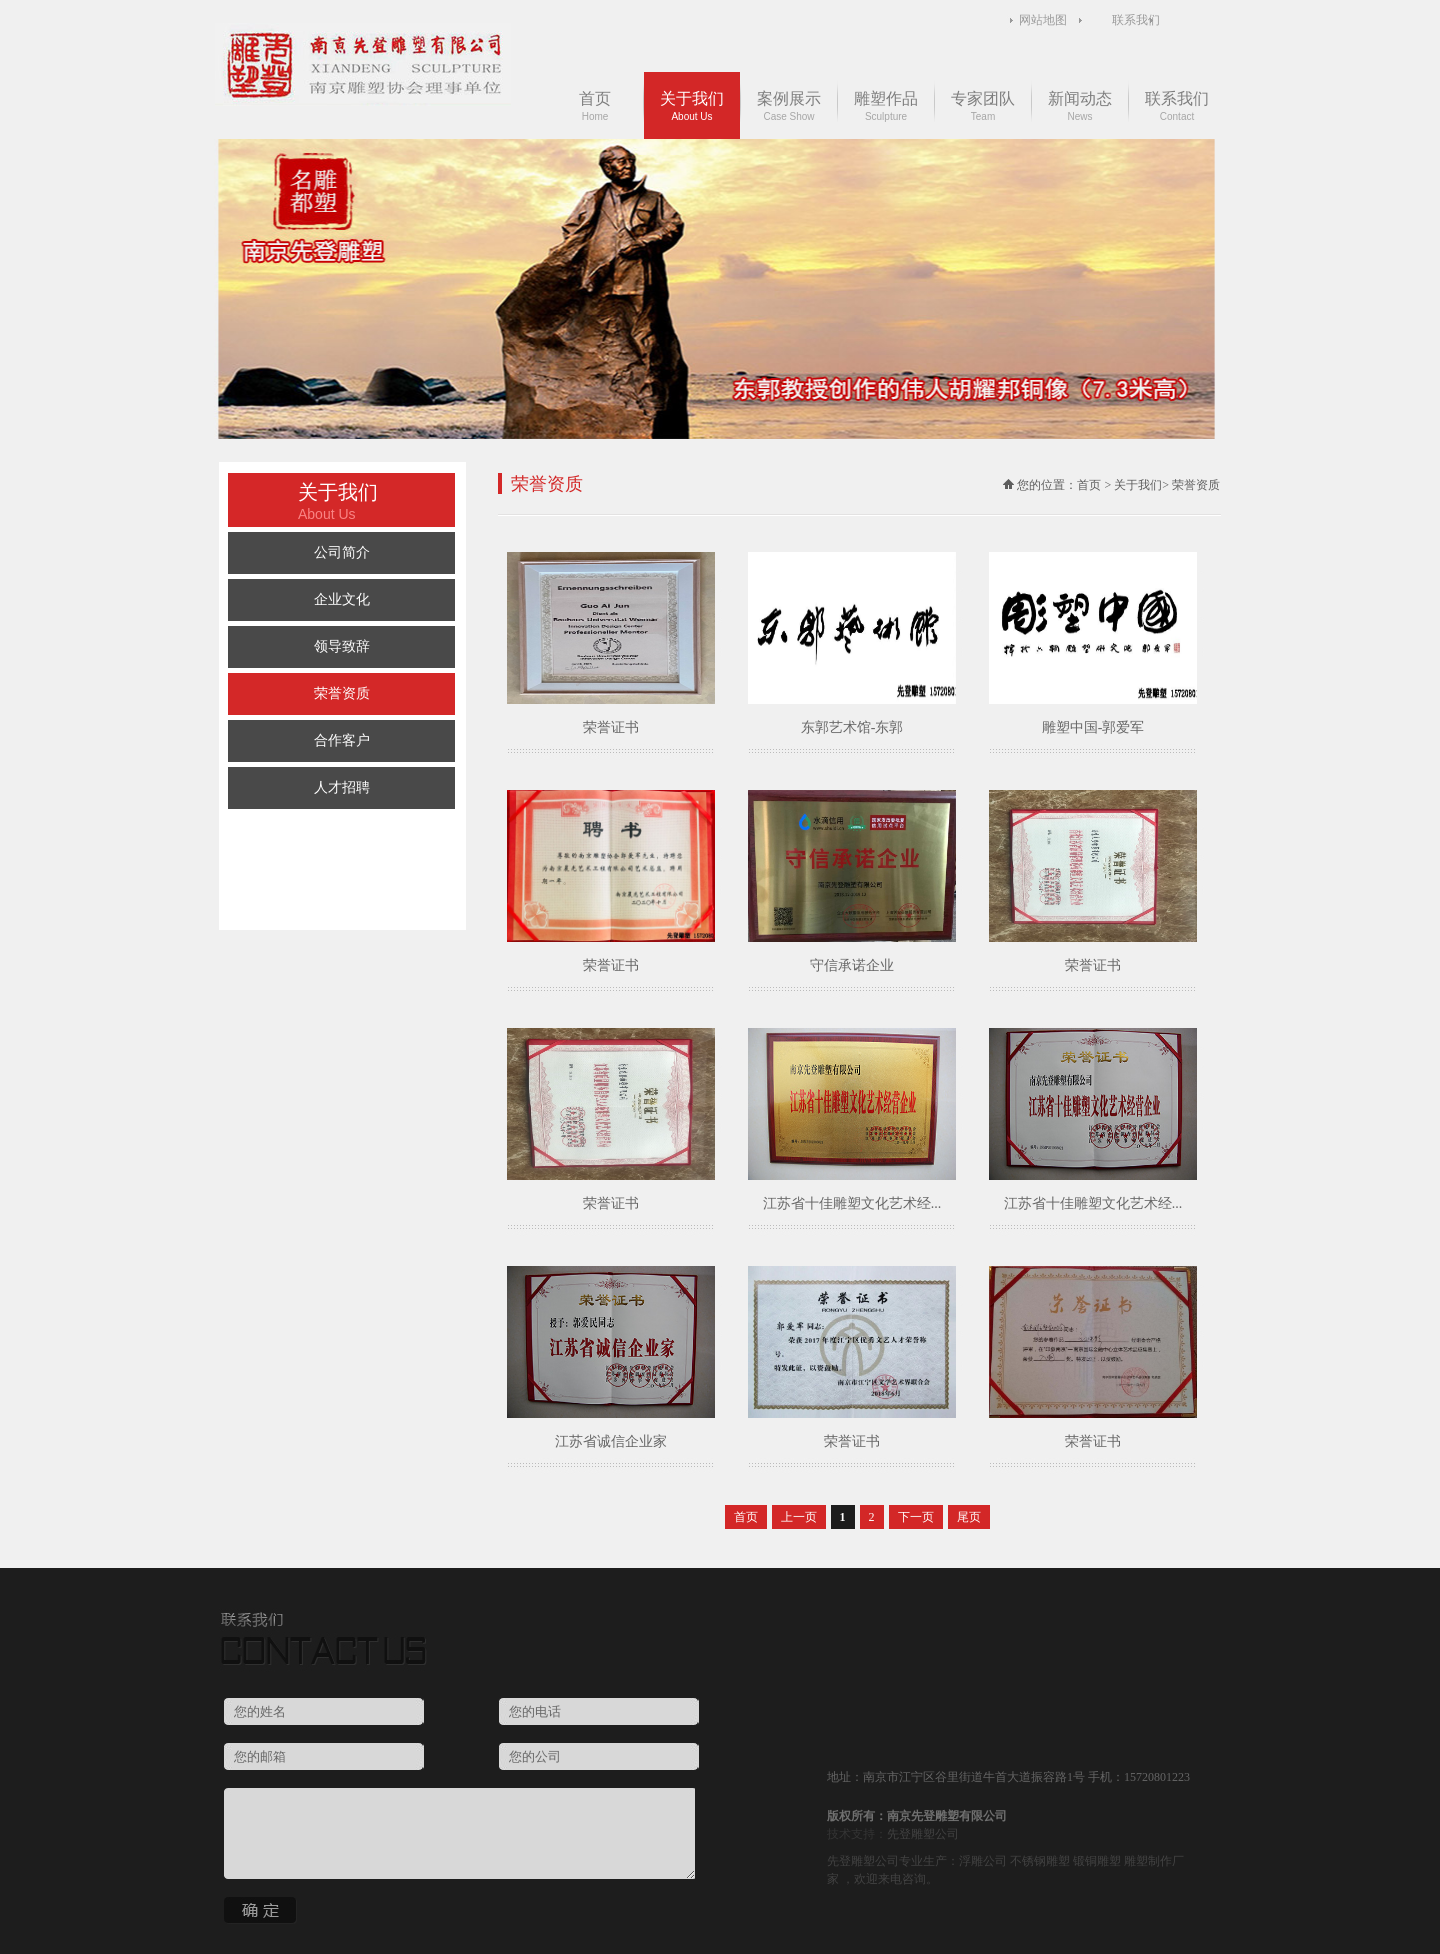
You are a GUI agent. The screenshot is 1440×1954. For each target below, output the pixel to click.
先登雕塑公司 (923, 1834)
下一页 (916, 1517)
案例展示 (789, 106)
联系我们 (1136, 20)
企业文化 (342, 599)
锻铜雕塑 (1097, 1861)
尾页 (969, 1517)
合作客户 (342, 740)
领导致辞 (342, 646)
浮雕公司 (983, 1861)
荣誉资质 (342, 693)
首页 (595, 106)
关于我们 (692, 106)
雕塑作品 (886, 106)
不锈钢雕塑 (1040, 1861)
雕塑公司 (875, 1861)
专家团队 (983, 106)
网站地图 (1043, 20)
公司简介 (342, 552)
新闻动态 (1080, 106)
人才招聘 (342, 787)
